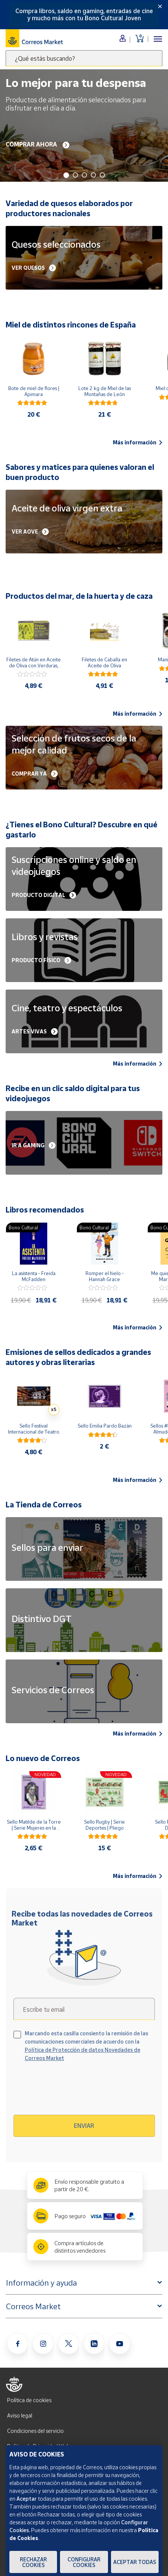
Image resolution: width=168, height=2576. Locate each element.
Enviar (84, 2125)
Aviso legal (19, 2415)
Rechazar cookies (33, 2562)
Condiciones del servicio (35, 2431)
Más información (137, 443)
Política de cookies (29, 2400)
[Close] (160, 6)
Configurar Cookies (84, 2562)
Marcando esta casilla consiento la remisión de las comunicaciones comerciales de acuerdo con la (86, 2045)
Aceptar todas (134, 2562)
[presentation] (78, 2091)
